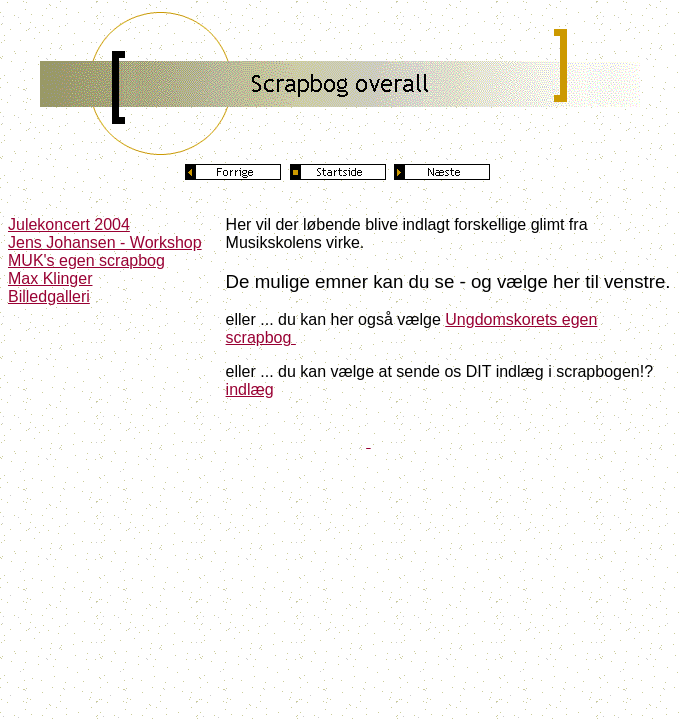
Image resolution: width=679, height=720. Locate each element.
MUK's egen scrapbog (86, 260)
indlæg (250, 389)
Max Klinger (50, 278)
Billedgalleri (49, 296)
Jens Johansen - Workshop (105, 242)
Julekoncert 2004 (69, 224)
